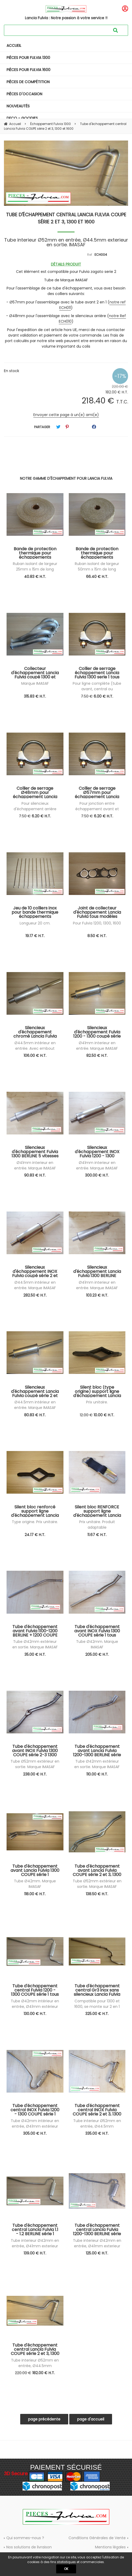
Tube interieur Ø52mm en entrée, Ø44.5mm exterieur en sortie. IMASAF (97, 2126)
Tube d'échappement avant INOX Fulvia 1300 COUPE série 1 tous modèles (97, 1631)
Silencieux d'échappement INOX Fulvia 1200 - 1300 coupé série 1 (97, 1152)
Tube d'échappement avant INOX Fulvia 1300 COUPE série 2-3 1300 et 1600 (35, 1750)
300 (97, 1175)
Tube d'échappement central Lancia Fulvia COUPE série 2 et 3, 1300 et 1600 (66, 218)
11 (97, 1534)
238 (35, 1774)
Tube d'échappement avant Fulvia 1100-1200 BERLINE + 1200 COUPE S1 (34, 1631)
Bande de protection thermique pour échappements (35, 553)
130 (35, 2013)
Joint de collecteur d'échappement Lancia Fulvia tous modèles (97, 912)
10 (104, 1415)
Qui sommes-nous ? (25, 2537)
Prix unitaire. (97, 1402)
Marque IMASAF (35, 683)
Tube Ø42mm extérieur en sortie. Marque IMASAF (35, 1644)
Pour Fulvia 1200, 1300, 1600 (97, 923)
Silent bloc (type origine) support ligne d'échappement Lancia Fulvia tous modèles (97, 1391)
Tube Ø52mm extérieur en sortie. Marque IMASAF (34, 1764)
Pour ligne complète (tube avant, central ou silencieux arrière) (97, 689)
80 (35, 1415)
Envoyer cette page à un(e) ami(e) (66, 414)
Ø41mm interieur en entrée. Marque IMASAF (97, 1045)
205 (97, 1654)
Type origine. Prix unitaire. (35, 1521)
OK (66, 2569)
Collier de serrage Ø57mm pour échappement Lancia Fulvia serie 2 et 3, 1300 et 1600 (97, 792)
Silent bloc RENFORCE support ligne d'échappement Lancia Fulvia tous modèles (97, 1511)
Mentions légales (110, 2547)
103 (97, 1295)
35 (35, 1654)
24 (35, 1534)
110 (97, 1774)
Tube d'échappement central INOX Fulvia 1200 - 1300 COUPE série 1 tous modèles (34, 2110)
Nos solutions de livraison (29, 2547)
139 (35, 2253)
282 (35, 1295)
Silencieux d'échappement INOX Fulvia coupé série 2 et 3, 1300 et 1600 (35, 1271)
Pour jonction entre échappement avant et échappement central (97, 809)
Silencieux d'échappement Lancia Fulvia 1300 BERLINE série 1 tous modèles (97, 1271)
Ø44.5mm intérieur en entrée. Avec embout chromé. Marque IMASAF (35, 1048)
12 (86, 1415)
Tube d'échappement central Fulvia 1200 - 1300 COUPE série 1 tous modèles (35, 1990)
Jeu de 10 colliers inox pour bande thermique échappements (35, 912)
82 (97, 1055)
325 (97, 2013)
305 (35, 2133)
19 (35, 935)
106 (35, 1055)
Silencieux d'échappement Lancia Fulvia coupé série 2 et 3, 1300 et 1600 (35, 1391)
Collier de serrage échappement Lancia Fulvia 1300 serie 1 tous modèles (97, 673)
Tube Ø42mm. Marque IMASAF (97, 1644)
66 (97, 576)
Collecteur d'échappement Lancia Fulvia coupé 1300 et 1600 (35, 673)
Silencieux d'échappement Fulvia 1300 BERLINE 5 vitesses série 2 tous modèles (35, 1152)
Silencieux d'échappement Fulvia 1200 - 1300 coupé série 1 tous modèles (97, 1032)
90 (35, 1175)
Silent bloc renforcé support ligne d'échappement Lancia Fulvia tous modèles (35, 1511)
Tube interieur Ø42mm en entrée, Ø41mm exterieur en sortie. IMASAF (35, 2246)
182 (43, 2372)
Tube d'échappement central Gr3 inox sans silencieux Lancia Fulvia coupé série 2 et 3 (97, 1990)
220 (23, 2372)
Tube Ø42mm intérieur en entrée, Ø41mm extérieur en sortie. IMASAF (35, 2006)
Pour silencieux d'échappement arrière (35, 806)
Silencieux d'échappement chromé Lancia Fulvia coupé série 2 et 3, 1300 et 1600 (35, 1032)
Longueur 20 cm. (35, 923)
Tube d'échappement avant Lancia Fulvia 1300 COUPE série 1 (34, 1870)
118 (35, 1894)
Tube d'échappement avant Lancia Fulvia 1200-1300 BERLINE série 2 (97, 1750)
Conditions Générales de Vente (97, 2537)
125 (97, 2253)
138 (97, 1894)
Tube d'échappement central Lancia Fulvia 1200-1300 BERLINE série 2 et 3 (97, 2229)
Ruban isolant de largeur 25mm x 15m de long (35, 566)
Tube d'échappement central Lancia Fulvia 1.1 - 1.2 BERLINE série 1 (35, 2229)
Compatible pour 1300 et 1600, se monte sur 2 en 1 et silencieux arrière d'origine (97, 2006)
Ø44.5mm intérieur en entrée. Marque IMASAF (35, 1285)
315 (35, 696)
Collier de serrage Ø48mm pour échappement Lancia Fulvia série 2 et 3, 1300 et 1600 (35, 792)
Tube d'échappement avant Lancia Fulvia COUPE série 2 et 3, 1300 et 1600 (97, 1870)
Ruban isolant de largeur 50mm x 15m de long (97, 566)
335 (97, 2133)
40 (35, 576)
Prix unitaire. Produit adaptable (97, 1524)
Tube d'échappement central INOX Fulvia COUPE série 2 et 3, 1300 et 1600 (97, 2110)
